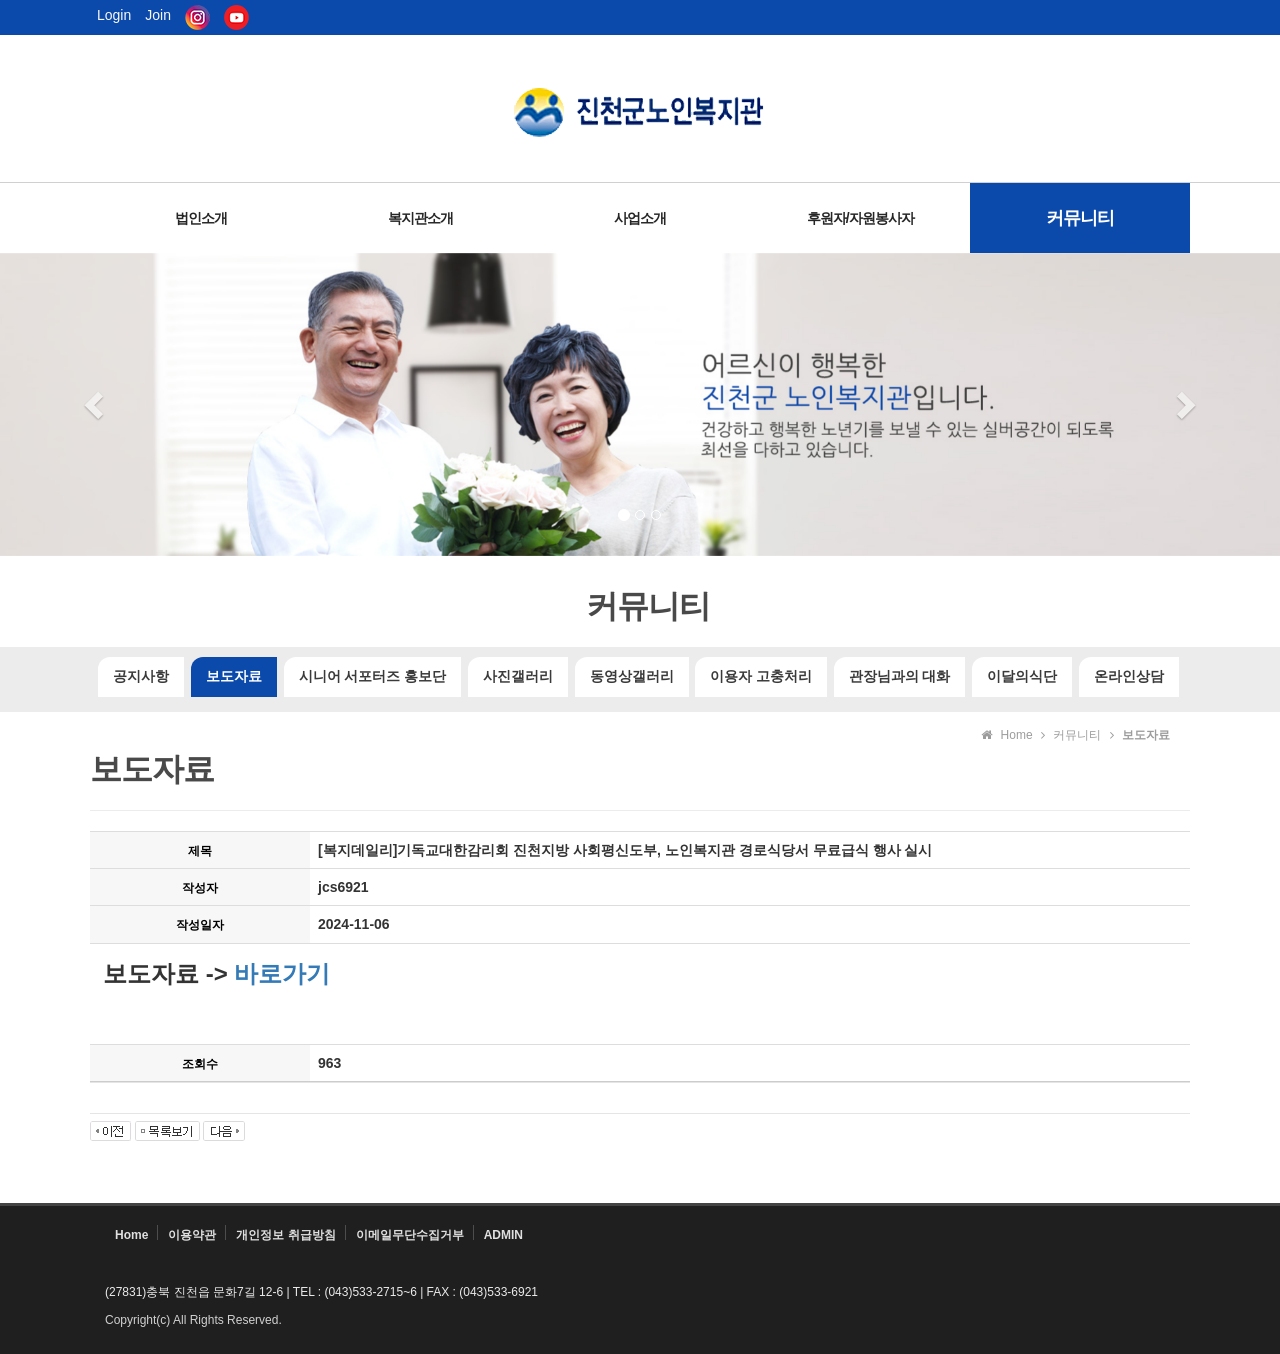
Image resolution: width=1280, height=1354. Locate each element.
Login (114, 15)
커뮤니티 (1080, 218)
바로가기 (279, 973)
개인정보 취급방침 (285, 1235)
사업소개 (640, 218)
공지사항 (141, 676)
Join (158, 15)
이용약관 (192, 1235)
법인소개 (201, 218)
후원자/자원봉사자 (860, 218)
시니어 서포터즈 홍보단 (372, 676)
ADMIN (503, 1235)
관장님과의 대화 (900, 676)
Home (131, 1235)
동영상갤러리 (632, 676)
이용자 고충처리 (761, 676)
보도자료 (234, 676)
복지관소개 (420, 218)
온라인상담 (1129, 676)
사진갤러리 (518, 676)
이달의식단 (1022, 676)
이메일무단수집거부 (410, 1235)
